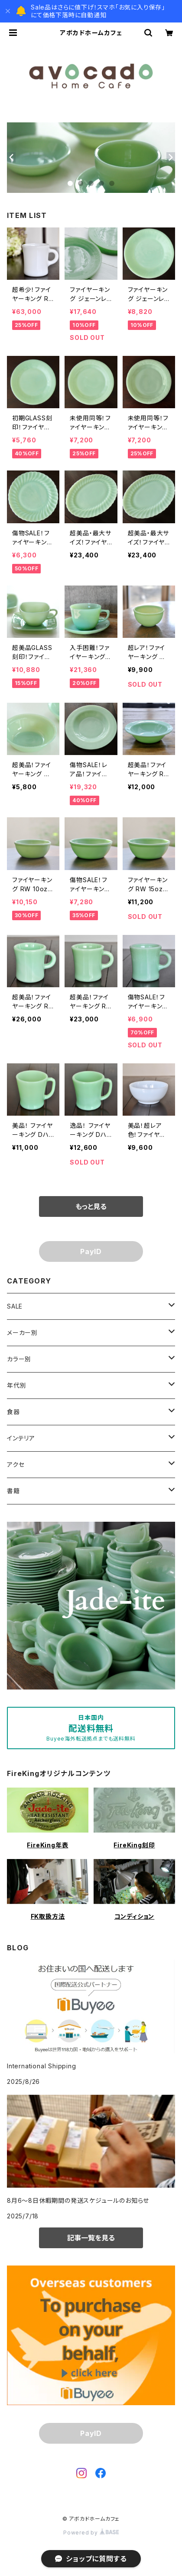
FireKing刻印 (134, 1845)
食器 (13, 1411)
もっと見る (91, 1206)
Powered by (91, 2532)
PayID (91, 1251)
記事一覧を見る (91, 2238)
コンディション (134, 1916)
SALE (15, 1306)
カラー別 (19, 1359)
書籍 (13, 1490)
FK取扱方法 (48, 1916)
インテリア (21, 1438)
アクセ (15, 1464)
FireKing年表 (47, 1845)
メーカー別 (22, 1332)
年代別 (16, 1385)
